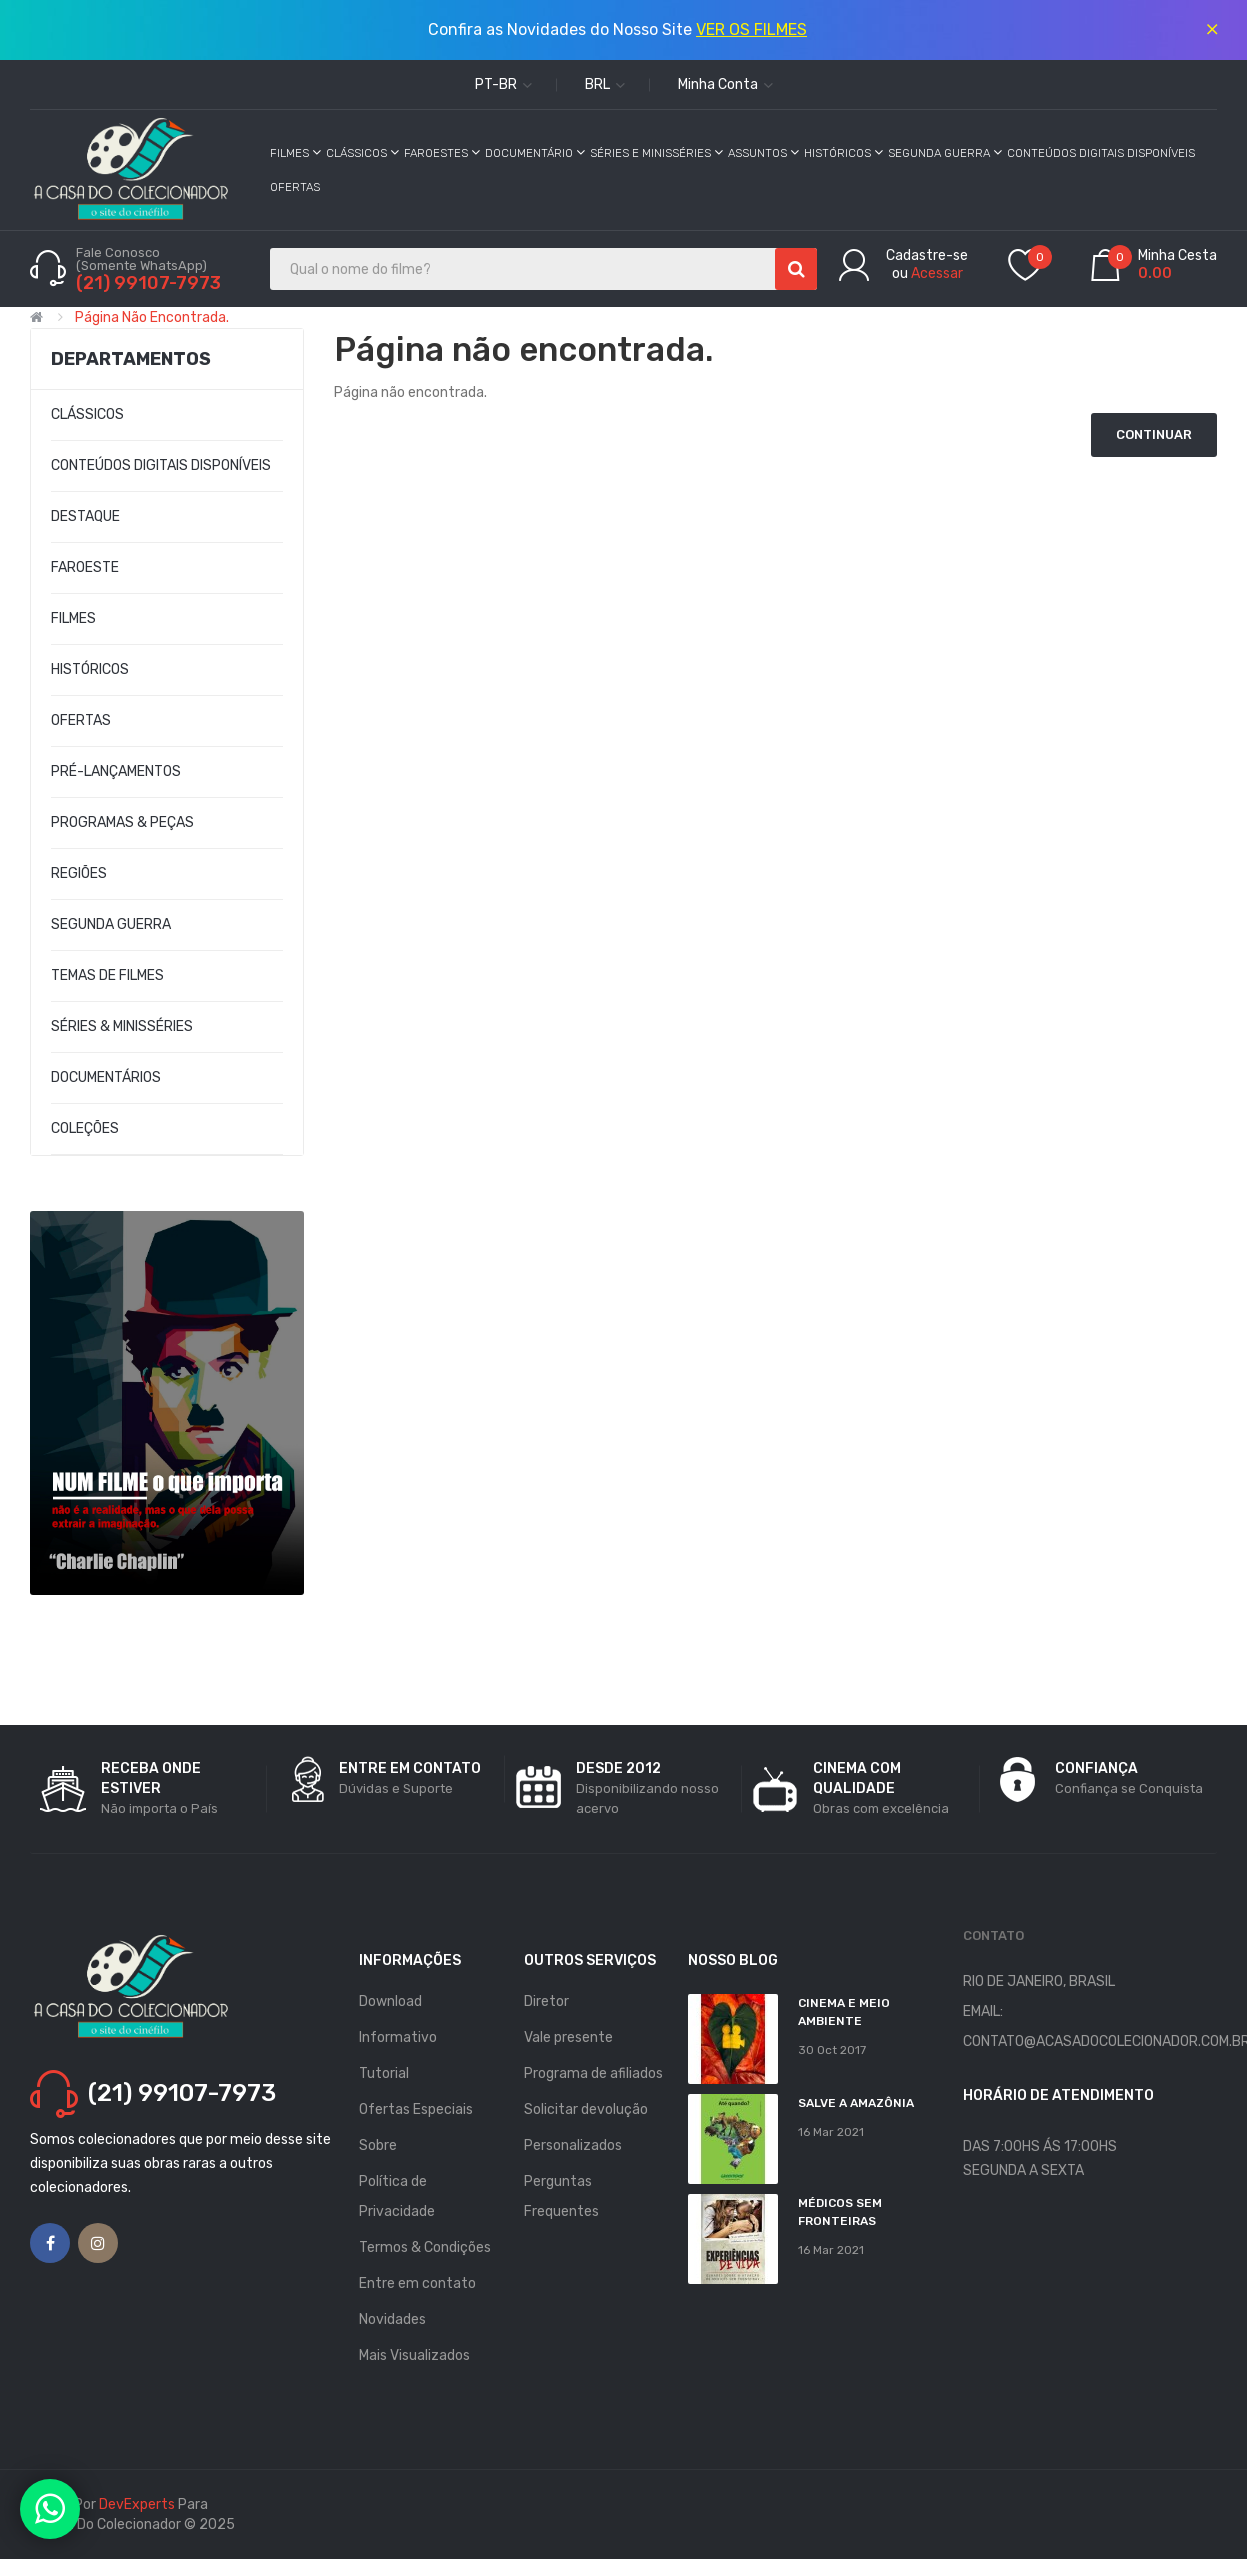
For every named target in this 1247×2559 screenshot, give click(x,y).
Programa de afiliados (593, 2073)
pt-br (503, 84)
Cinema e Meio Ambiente (844, 2012)
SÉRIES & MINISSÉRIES (122, 1026)
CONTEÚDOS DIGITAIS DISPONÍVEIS (161, 465)
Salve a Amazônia (856, 2103)
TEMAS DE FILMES (107, 975)
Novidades (392, 2319)
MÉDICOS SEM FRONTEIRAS (840, 2212)
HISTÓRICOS (90, 669)
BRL (605, 84)
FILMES (73, 618)
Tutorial (384, 2073)
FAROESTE (85, 567)
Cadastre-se (927, 255)
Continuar (1154, 434)
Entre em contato (417, 2283)
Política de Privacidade (397, 2196)
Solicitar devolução (586, 2109)
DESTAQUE (85, 516)
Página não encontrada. (152, 317)
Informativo (398, 2037)
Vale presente (568, 2037)
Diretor (546, 2001)
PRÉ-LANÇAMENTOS (116, 771)
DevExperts (137, 2504)
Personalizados (573, 2145)
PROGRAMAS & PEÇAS (122, 822)
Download (390, 2001)
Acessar (937, 273)
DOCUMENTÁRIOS (106, 1077)
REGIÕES (79, 873)
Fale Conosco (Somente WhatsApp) (143, 259)
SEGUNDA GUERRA (111, 924)
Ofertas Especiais (416, 2109)
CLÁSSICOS (87, 414)
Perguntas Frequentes (561, 2196)
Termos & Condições (425, 2247)
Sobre (378, 2145)
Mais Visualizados (414, 2355)
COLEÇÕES (85, 1128)
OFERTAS (81, 720)
